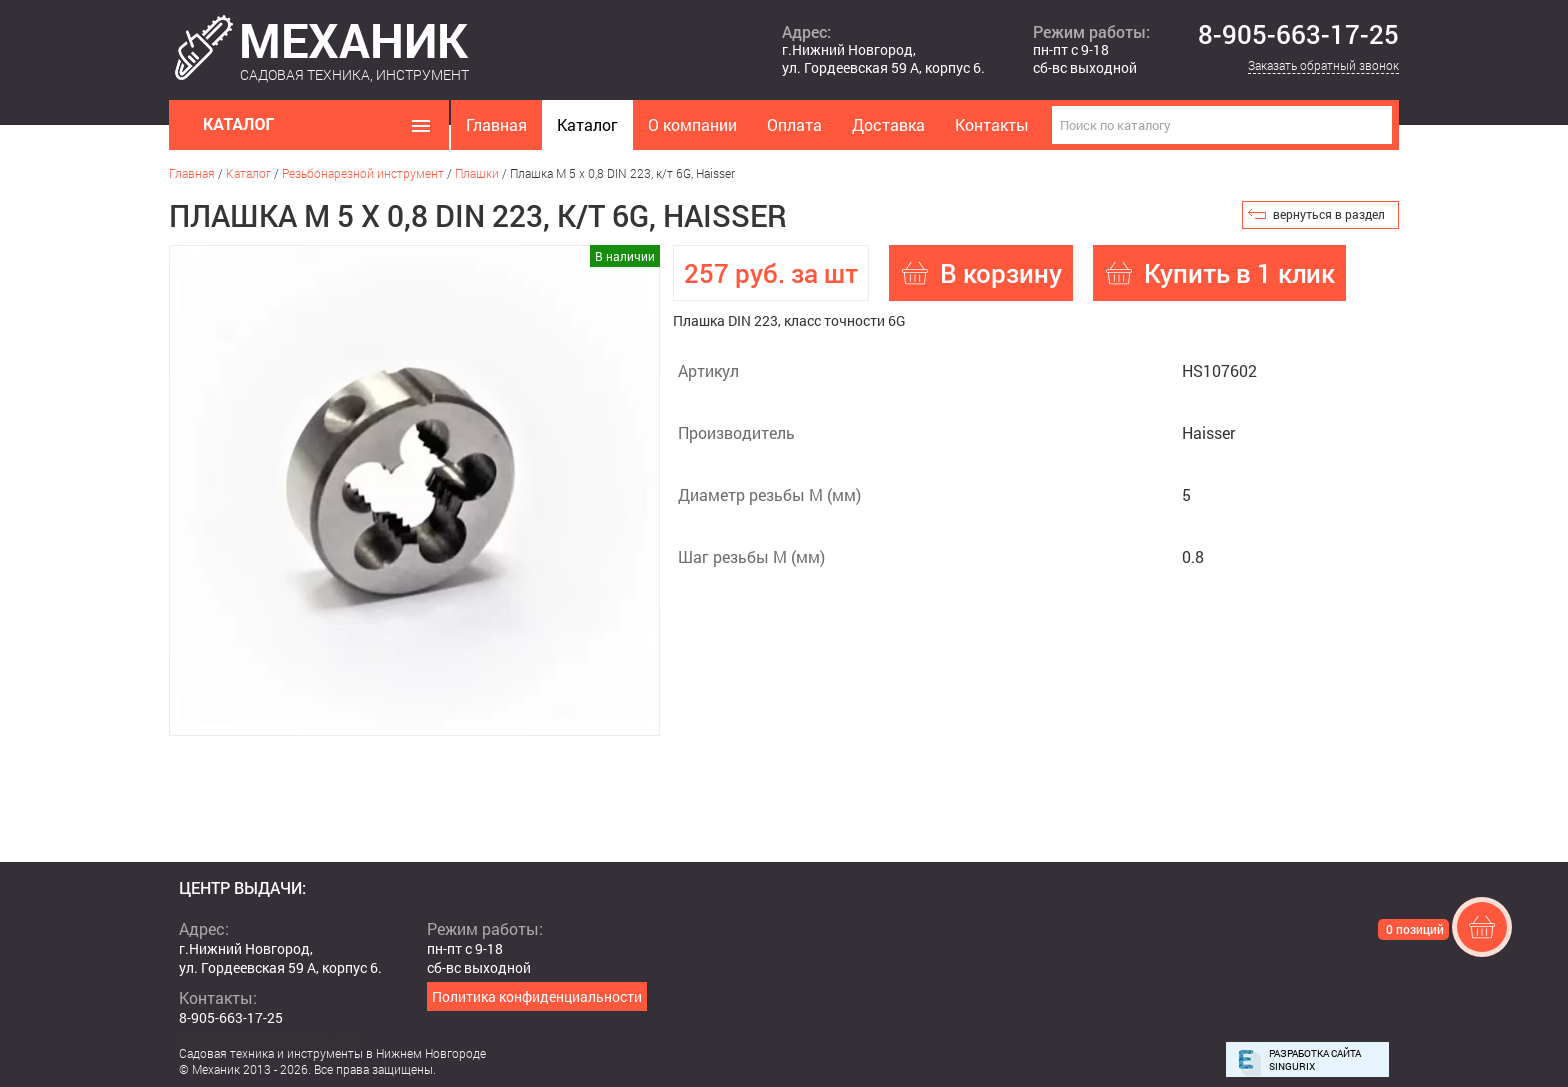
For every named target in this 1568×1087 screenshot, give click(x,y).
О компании (692, 124)
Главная (496, 124)
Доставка (888, 124)
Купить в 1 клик (1239, 273)
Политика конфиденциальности (537, 996)
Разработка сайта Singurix (1315, 1060)
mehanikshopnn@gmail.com (269, 1036)
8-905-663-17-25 (1298, 35)
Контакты (992, 124)
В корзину (1001, 273)
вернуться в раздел (1329, 214)
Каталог (587, 124)
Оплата (794, 124)
